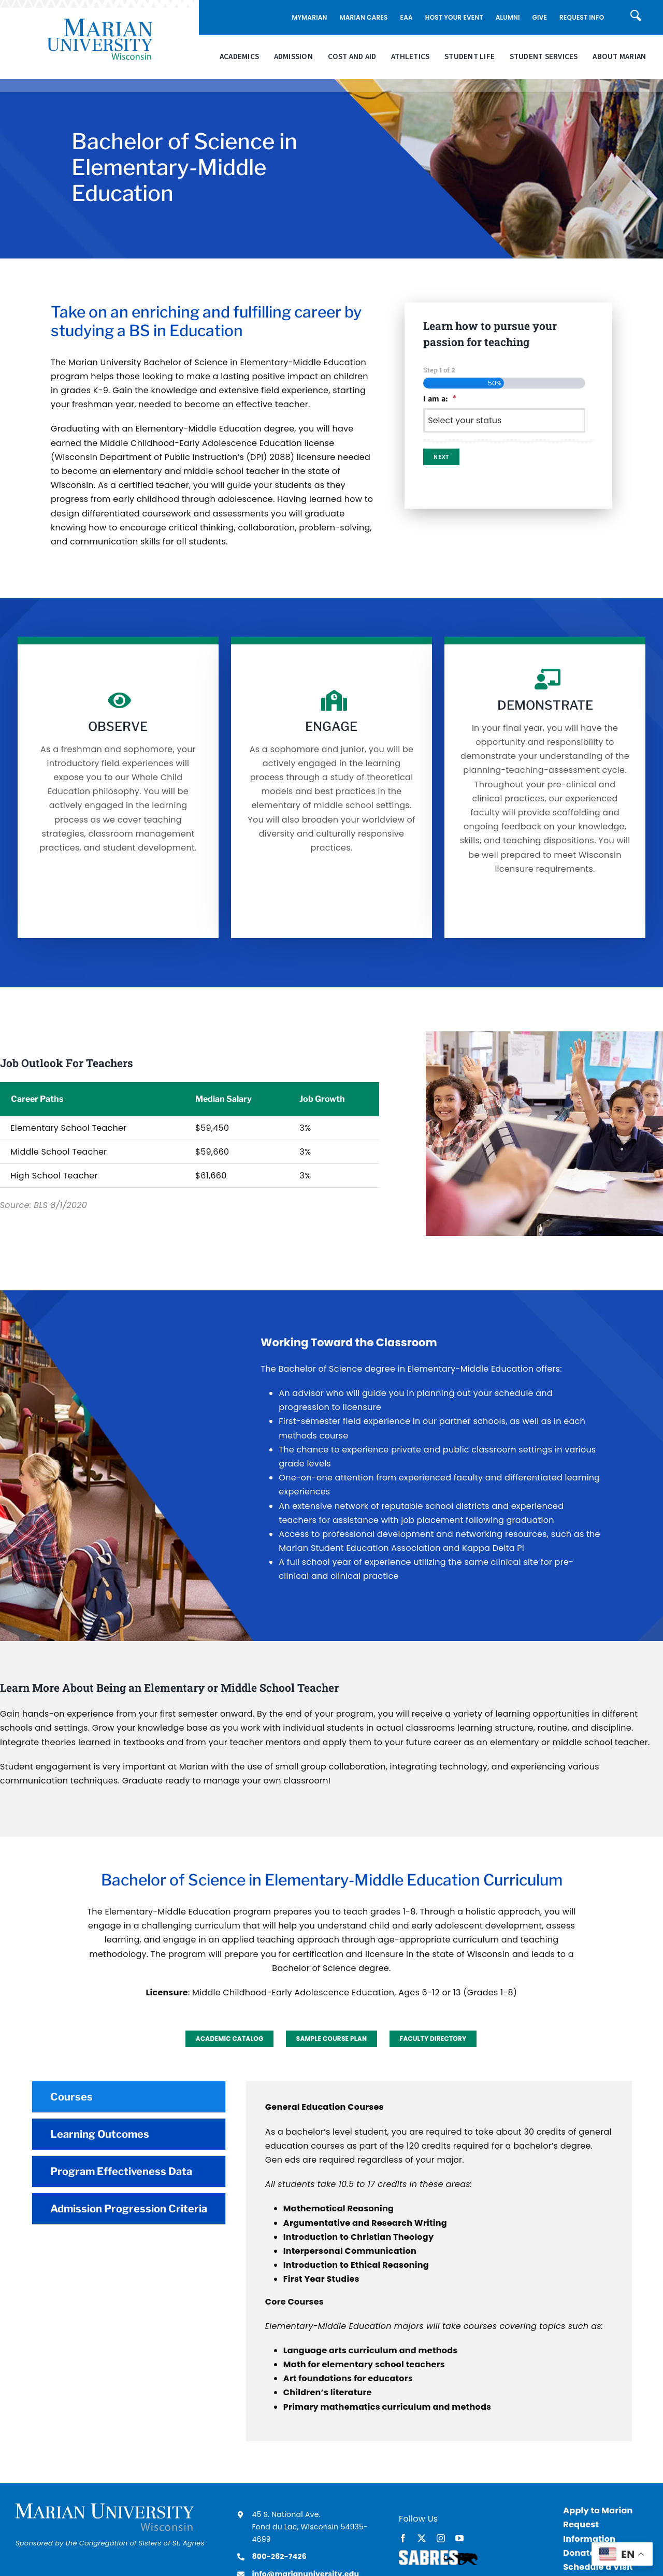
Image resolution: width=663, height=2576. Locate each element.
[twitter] (421, 2538)
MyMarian (309, 17)
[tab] (129, 2097)
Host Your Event (454, 17)
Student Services (544, 56)
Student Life (469, 56)
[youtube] (459, 2538)
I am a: (440, 399)
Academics (239, 56)
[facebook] (403, 2538)
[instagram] (441, 2538)
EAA (406, 17)
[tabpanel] (439, 2261)
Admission (293, 56)
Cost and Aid (352, 56)
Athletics (410, 56)
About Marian (619, 56)
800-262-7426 (279, 2556)
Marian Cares (364, 17)
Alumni (508, 17)
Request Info (581, 17)
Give (539, 17)
